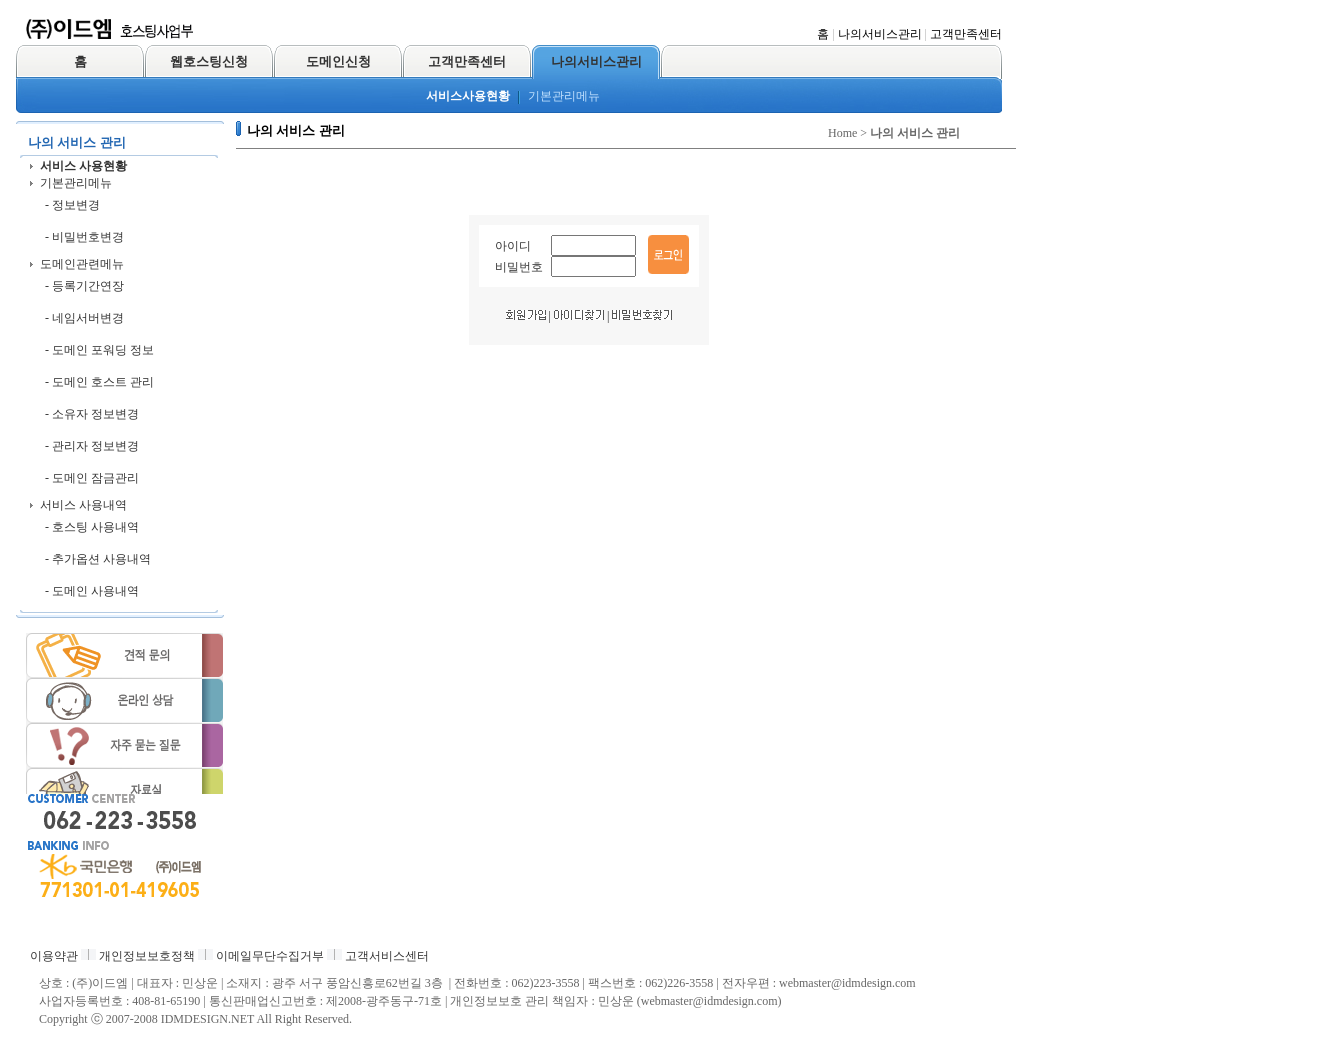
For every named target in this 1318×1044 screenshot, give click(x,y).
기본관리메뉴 (564, 96)
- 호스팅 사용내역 (92, 527)
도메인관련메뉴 (82, 264)
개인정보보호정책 (147, 956)
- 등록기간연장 (84, 286)
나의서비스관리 (880, 34)
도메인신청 (338, 61)
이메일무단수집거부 (270, 956)
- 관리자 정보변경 (92, 446)
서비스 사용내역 (83, 505)
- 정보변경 (72, 205)
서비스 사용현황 (83, 166)
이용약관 (54, 956)
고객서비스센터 (387, 956)
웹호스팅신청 (209, 61)
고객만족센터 (966, 34)
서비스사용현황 (468, 96)
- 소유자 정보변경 (92, 414)
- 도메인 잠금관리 (92, 478)
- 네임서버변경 (84, 318)
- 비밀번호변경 (84, 237)
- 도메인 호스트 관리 (99, 382)
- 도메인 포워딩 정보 (99, 350)
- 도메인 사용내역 (92, 591)
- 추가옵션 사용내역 (98, 559)
